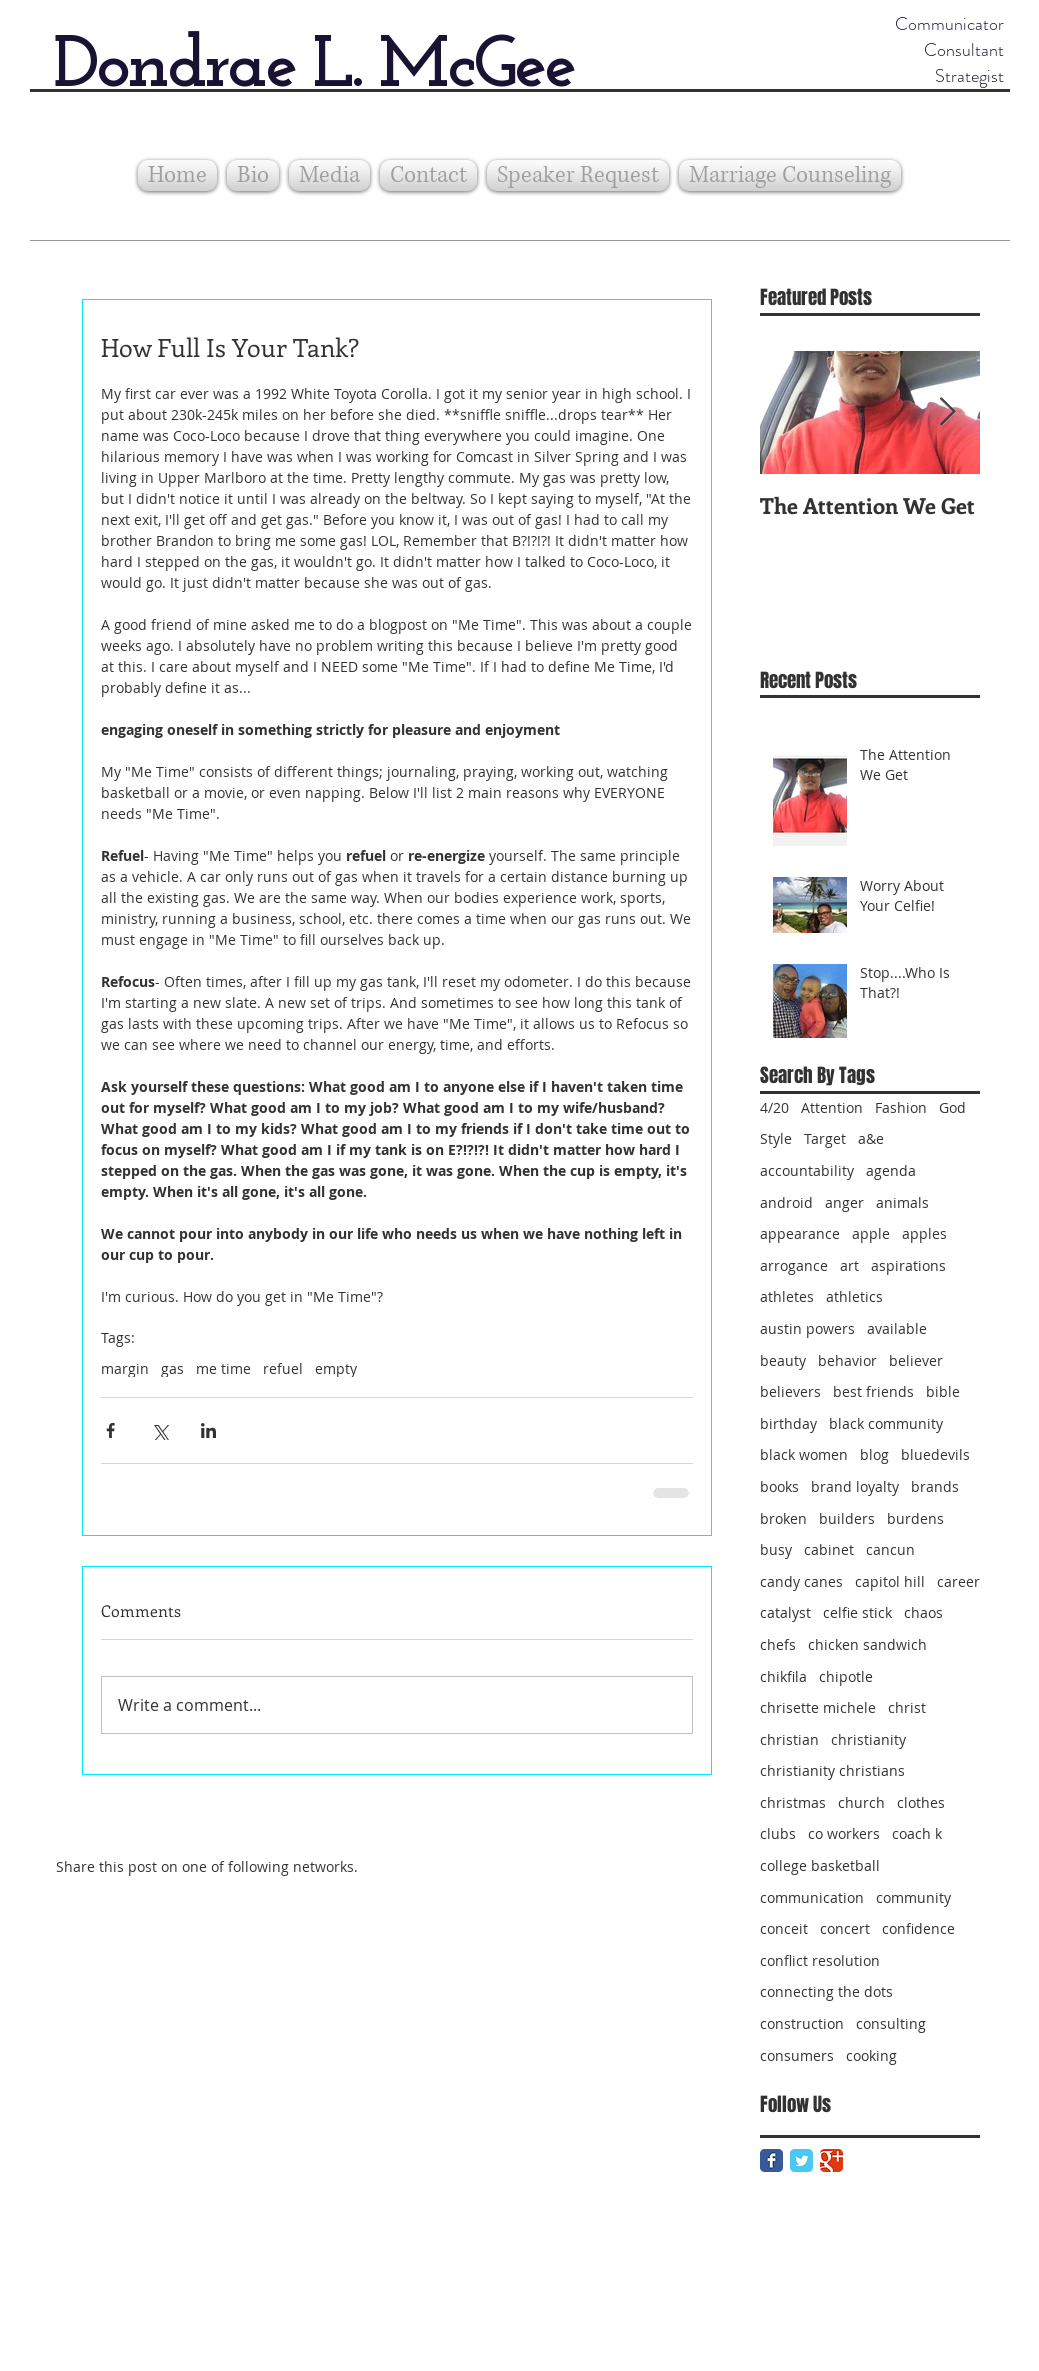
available (897, 1328)
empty (336, 1368)
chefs (778, 1644)
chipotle (846, 1676)
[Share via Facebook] (110, 1430)
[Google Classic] (831, 2160)
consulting (891, 2023)
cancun (890, 1549)
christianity (868, 1739)
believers (790, 1391)
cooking (871, 2055)
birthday (788, 1423)
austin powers (807, 1328)
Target (825, 1138)
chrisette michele (818, 1707)
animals (902, 1202)
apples (924, 1233)
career (958, 1581)
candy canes (801, 1581)
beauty (783, 1360)
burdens (915, 1518)
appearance (800, 1233)
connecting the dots (826, 1991)
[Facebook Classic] (771, 2160)
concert (845, 1928)
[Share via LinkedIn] (208, 1430)
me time (223, 1368)
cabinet (829, 1549)
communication (812, 1897)
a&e (871, 1138)
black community (886, 1423)
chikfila (783, 1676)
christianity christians (832, 1770)
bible (943, 1391)
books (779, 1486)
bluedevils (935, 1454)
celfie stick (857, 1612)
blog (874, 1454)
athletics (854, 1296)
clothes (921, 1802)
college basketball (820, 1865)
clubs (778, 1833)
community (913, 1897)
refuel (283, 1368)
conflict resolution (820, 1960)
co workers (844, 1833)
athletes (787, 1296)
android (786, 1202)
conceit (784, 1928)
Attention (832, 1107)
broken (783, 1518)
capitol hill (890, 1581)
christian (789, 1739)
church (861, 1802)
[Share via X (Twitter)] (159, 1430)
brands (935, 1486)
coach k (917, 1833)
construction (802, 2023)
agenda (891, 1170)
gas (172, 1368)
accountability (807, 1170)
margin (125, 1368)
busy (776, 1549)
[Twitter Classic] (801, 2160)
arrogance (794, 1265)
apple (871, 1233)
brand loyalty (855, 1486)
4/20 (774, 1107)
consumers (797, 2055)
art (849, 1265)
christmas (793, 1802)
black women (804, 1454)
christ (907, 1707)
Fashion (901, 1107)
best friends (873, 1391)
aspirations (908, 1265)
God (952, 1107)
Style (776, 1138)
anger (844, 1202)
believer (916, 1360)
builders (847, 1518)
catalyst (785, 1612)
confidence (918, 1928)
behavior (847, 1360)
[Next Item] (948, 412)
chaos (923, 1612)
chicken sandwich (867, 1644)
